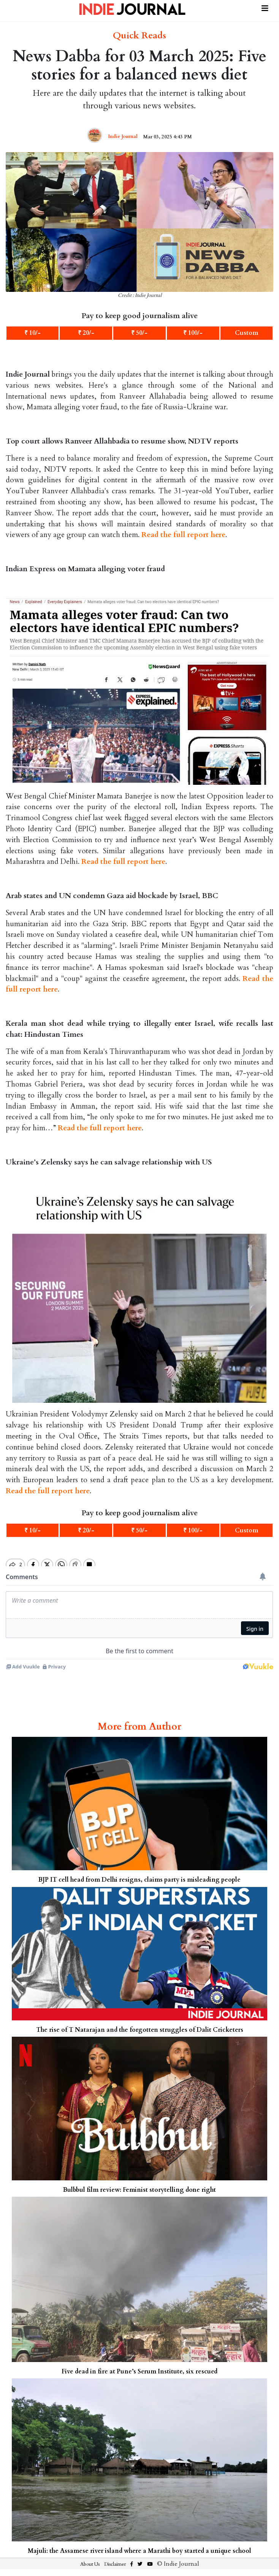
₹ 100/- (193, 333)
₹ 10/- (32, 333)
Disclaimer (115, 2564)
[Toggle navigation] (265, 7)
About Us (90, 2564)
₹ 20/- (86, 333)
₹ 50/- (139, 333)
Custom (246, 333)
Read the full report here (183, 535)
